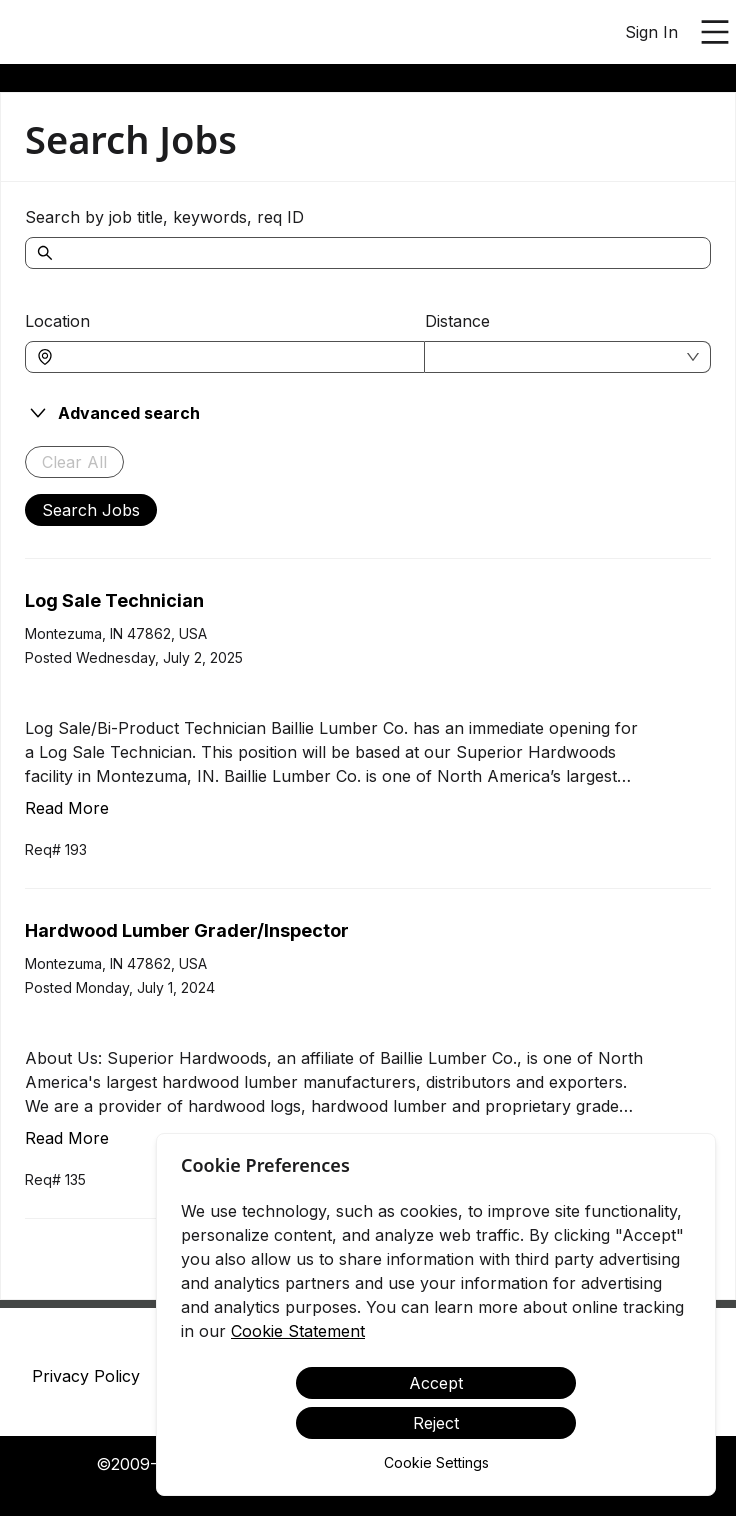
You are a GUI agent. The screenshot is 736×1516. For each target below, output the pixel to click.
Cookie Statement (298, 1331)
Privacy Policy (86, 1376)
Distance (457, 321)
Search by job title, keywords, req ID (164, 217)
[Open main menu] (715, 32)
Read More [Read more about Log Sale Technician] (67, 808)
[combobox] (235, 357)
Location (57, 321)
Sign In (651, 32)
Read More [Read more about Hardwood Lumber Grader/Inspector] (67, 1138)
